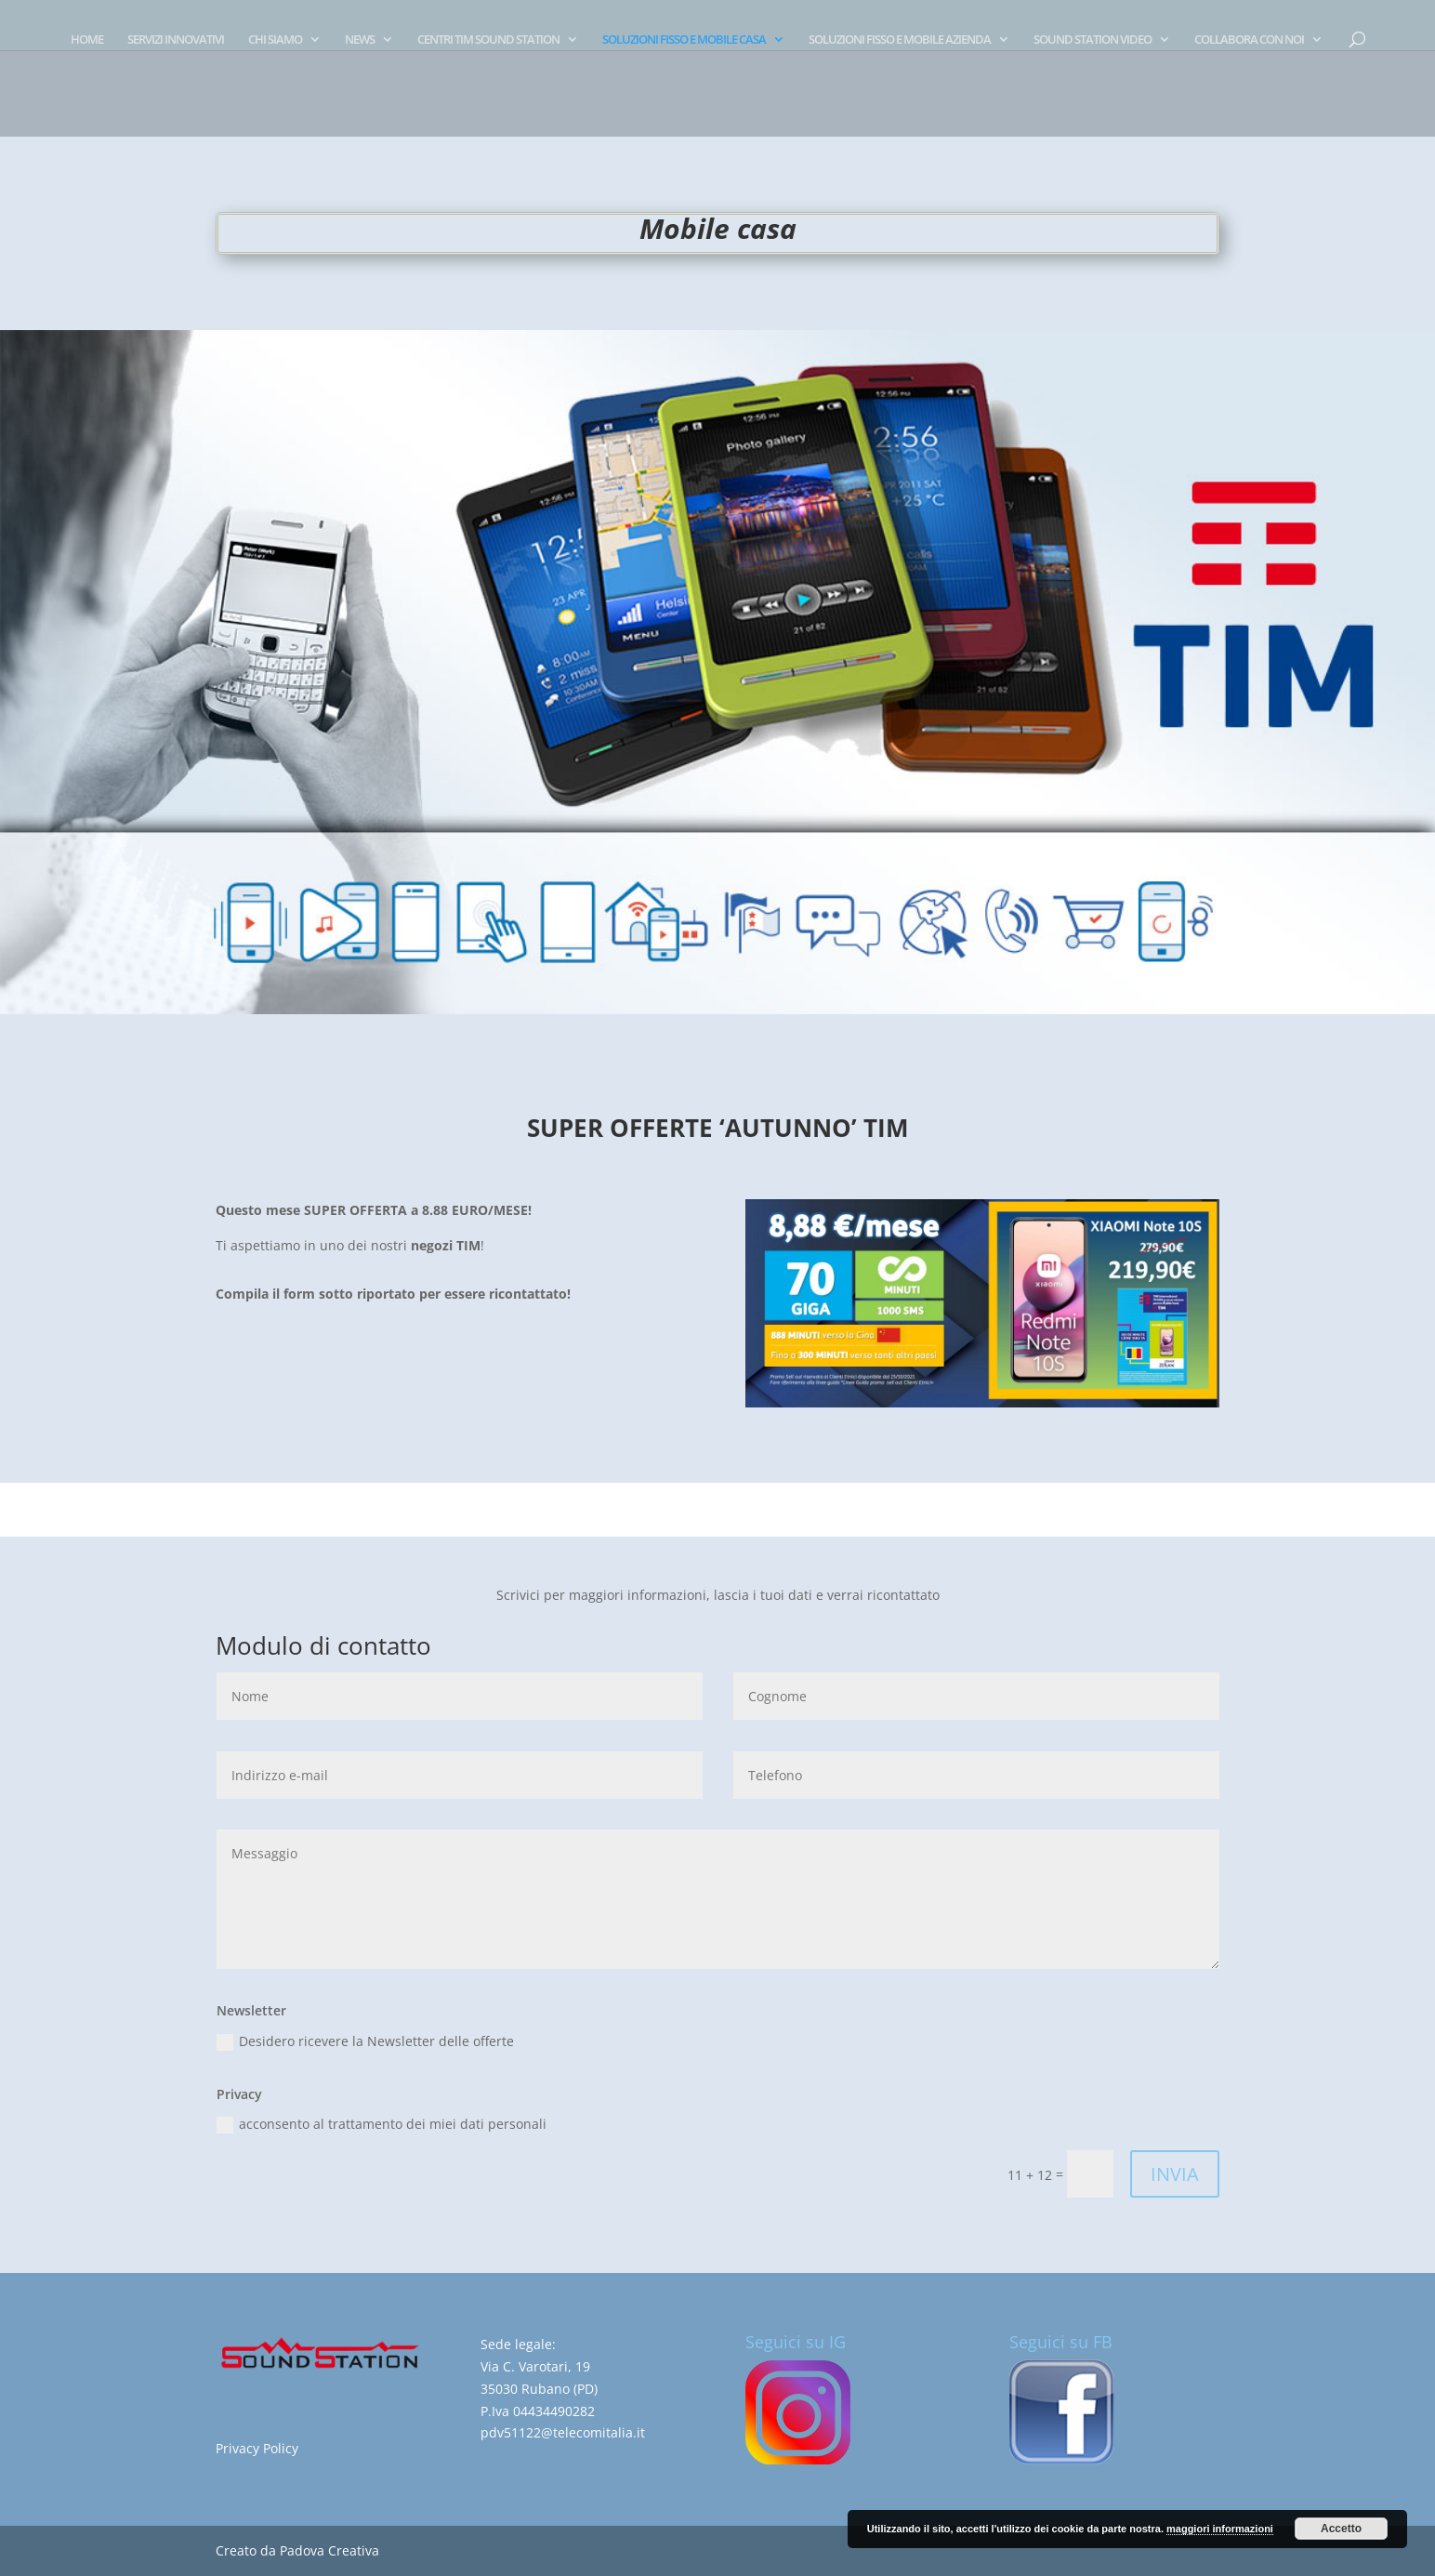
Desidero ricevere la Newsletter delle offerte (365, 2041)
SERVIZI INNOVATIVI (175, 40)
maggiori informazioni (1219, 2528)
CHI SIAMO (275, 40)
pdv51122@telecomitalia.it (563, 2432)
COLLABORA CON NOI (1249, 40)
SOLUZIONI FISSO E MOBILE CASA (684, 40)
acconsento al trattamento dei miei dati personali (381, 2124)
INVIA (1175, 2173)
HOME (87, 40)
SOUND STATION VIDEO (1092, 40)
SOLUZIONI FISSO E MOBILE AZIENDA (900, 40)
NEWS (360, 40)
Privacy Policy (257, 2448)
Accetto (1341, 2528)
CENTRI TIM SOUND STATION (488, 40)
